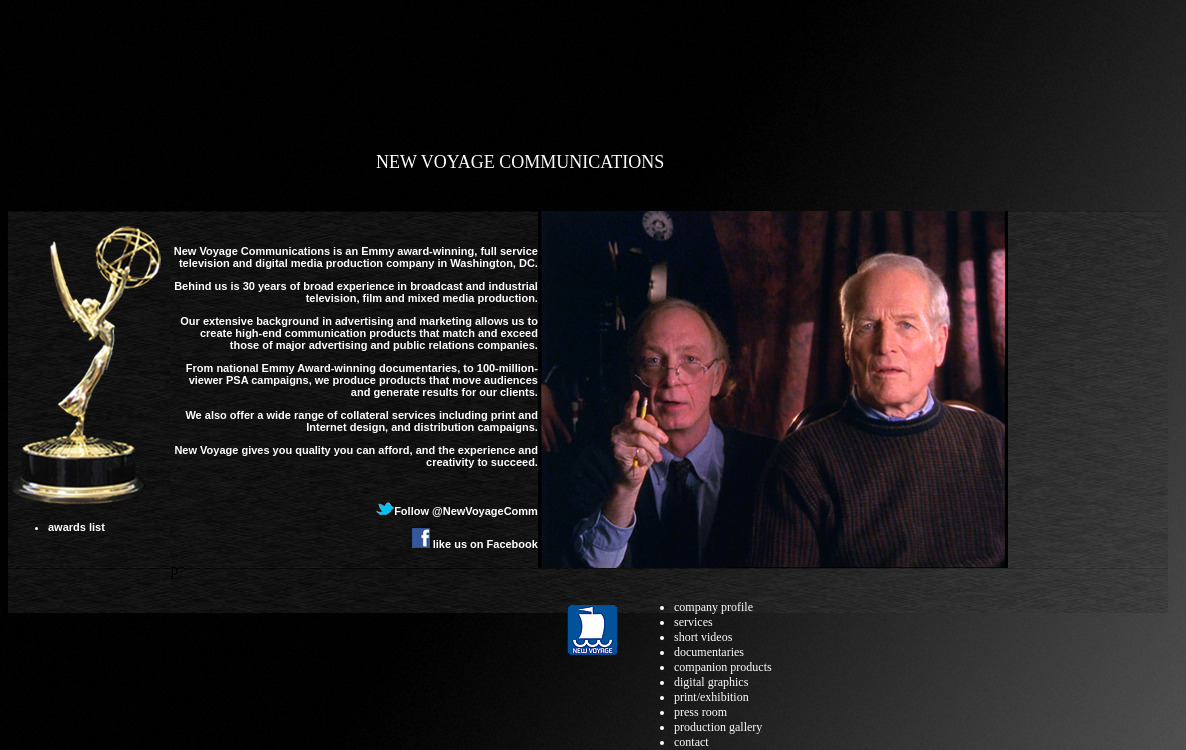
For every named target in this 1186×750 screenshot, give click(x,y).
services (693, 622)
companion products (723, 667)
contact (691, 742)
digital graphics (711, 682)
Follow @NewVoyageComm (457, 511)
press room (700, 712)
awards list (76, 527)
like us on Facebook (475, 544)
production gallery (718, 727)
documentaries (709, 652)
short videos (703, 637)
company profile (713, 607)
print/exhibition (711, 697)
